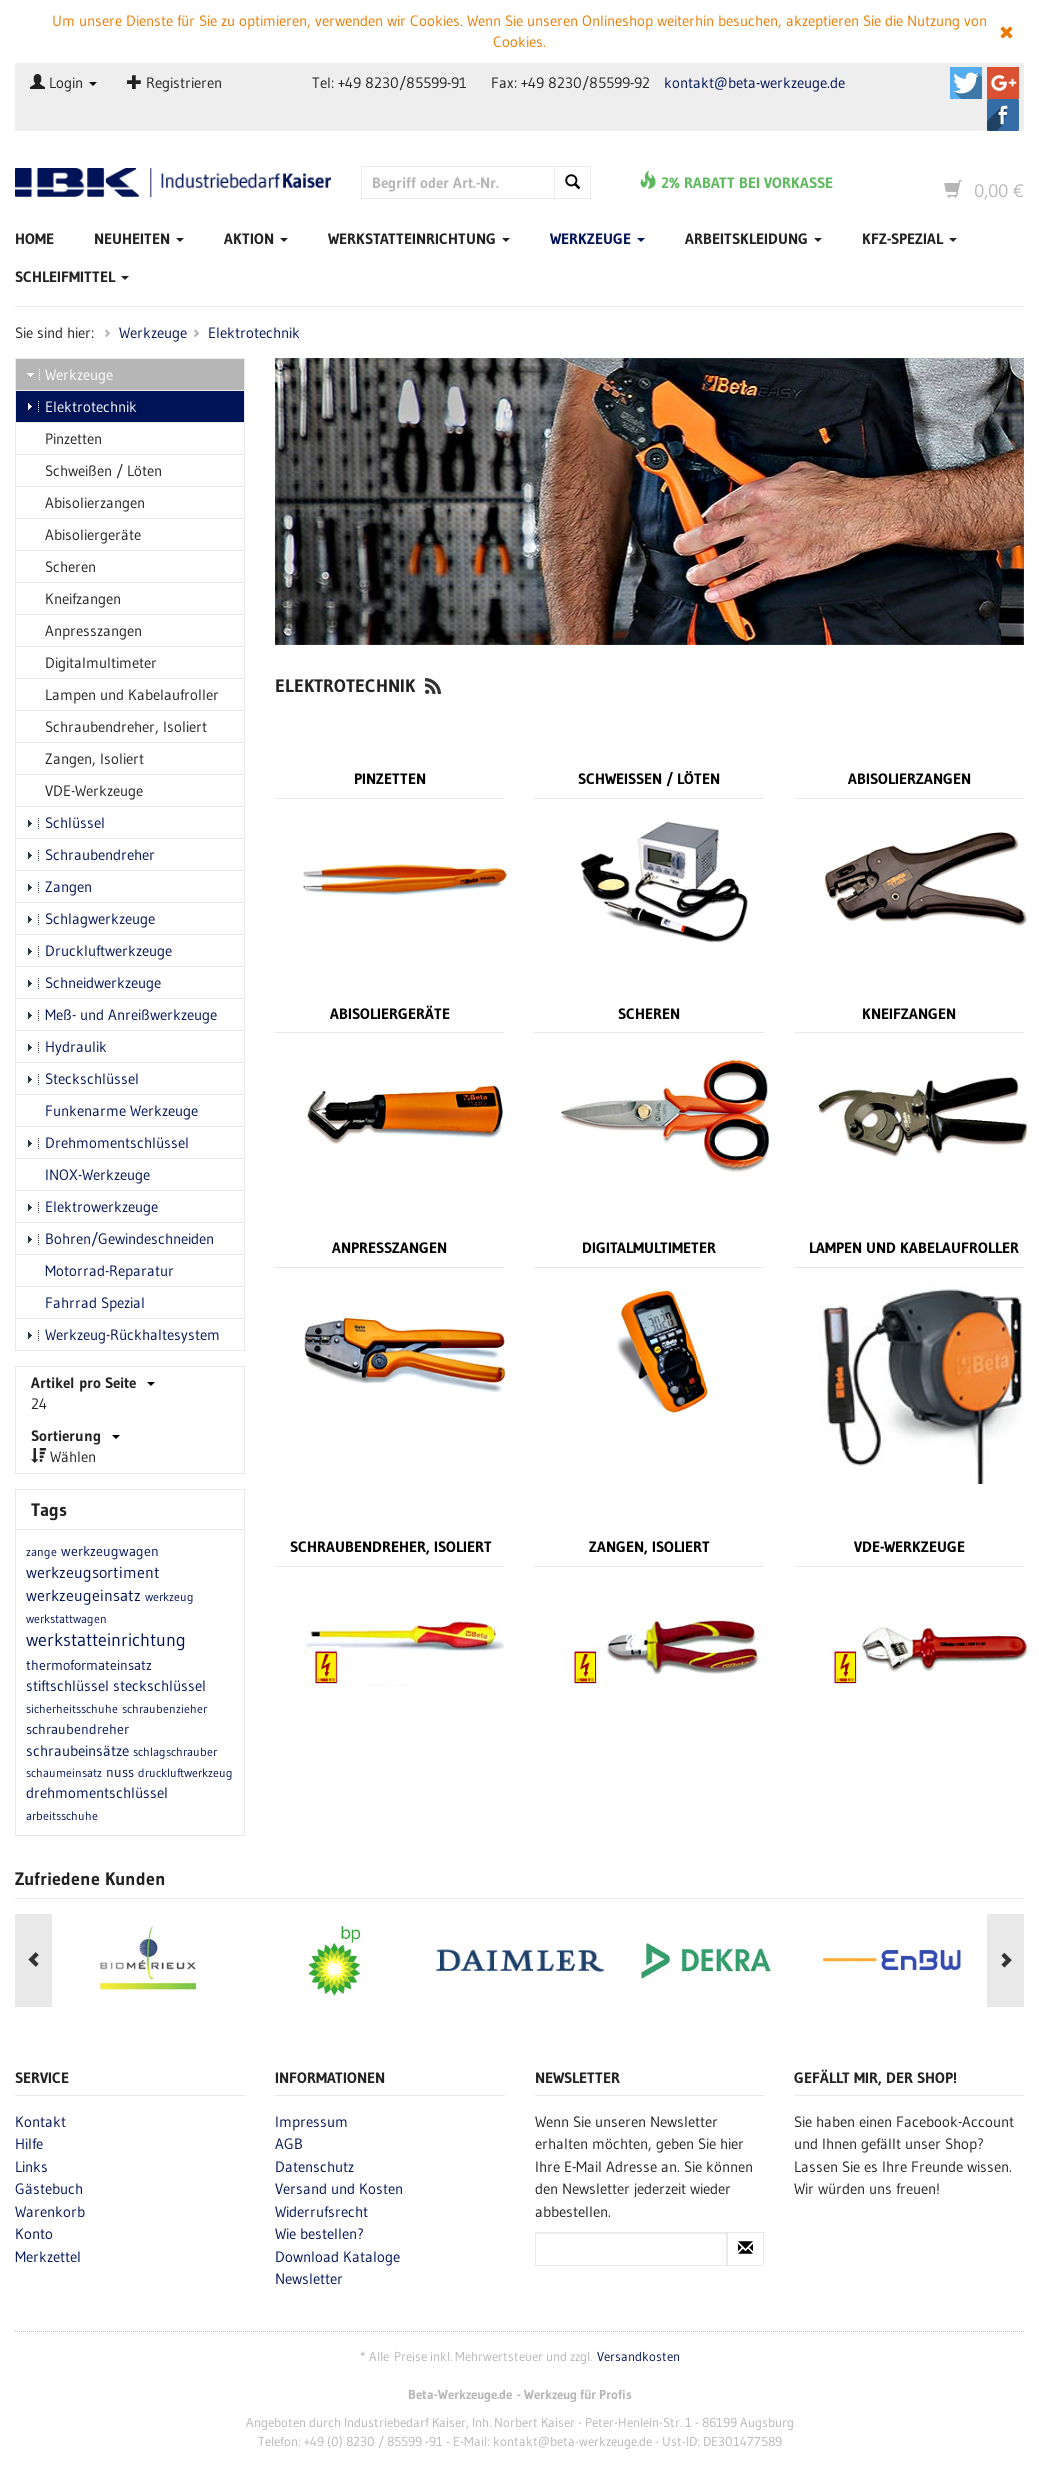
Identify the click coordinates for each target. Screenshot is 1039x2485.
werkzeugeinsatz (83, 1595)
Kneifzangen (73, 598)
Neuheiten (139, 238)
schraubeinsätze (77, 1750)
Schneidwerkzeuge (93, 982)
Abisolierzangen (85, 502)
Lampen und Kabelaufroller (122, 694)
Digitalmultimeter (91, 662)
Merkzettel (48, 2255)
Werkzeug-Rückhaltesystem (123, 1334)
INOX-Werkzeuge (88, 1174)
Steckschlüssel (82, 1078)
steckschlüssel (159, 1685)
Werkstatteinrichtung (419, 238)
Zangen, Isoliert (85, 758)
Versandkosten (638, 2355)
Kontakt (40, 2120)
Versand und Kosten (339, 2188)
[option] (133, 1961)
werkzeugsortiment (93, 1572)
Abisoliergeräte (83, 534)
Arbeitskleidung (753, 238)
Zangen (59, 886)
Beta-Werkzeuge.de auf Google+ (1003, 83)
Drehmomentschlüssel (107, 1142)
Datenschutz (314, 2165)
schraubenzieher (164, 1708)
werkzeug (169, 1596)
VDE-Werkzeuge (84, 790)
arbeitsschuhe (62, 1815)
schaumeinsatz (64, 1772)
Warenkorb (50, 2210)
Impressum (311, 2120)
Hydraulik (66, 1046)
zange (41, 1551)
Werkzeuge (597, 238)
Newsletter (309, 2278)
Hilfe (29, 2143)
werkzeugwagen (110, 1551)
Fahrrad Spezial (85, 1302)
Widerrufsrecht (321, 2210)
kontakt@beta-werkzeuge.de (754, 82)
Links (31, 2165)
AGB (289, 2143)
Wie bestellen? (319, 2233)
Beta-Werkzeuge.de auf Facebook (1003, 115)
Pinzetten (64, 438)
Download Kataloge (337, 2255)
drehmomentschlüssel (97, 1792)
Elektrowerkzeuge (92, 1206)
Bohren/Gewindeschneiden (120, 1238)
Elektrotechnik (254, 332)
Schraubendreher (90, 854)
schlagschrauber (175, 1751)
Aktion (256, 238)
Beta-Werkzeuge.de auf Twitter (966, 83)
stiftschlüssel (67, 1685)
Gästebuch (49, 2188)
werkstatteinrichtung (106, 1640)
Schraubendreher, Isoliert (116, 726)
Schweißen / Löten (94, 470)
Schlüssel (65, 822)
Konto (34, 2233)
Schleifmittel (72, 276)
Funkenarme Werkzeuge (112, 1110)
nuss (120, 1772)
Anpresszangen (84, 630)
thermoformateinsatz (89, 1665)
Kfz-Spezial (909, 238)
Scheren (61, 566)
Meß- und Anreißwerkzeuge (121, 1014)
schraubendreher (77, 1729)
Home (34, 238)
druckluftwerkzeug (185, 1772)
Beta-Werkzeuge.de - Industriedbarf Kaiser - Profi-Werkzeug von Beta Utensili (173, 183)
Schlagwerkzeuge (90, 918)
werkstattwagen (66, 1618)
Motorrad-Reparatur (100, 1270)
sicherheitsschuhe (72, 1708)
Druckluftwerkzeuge (99, 950)
